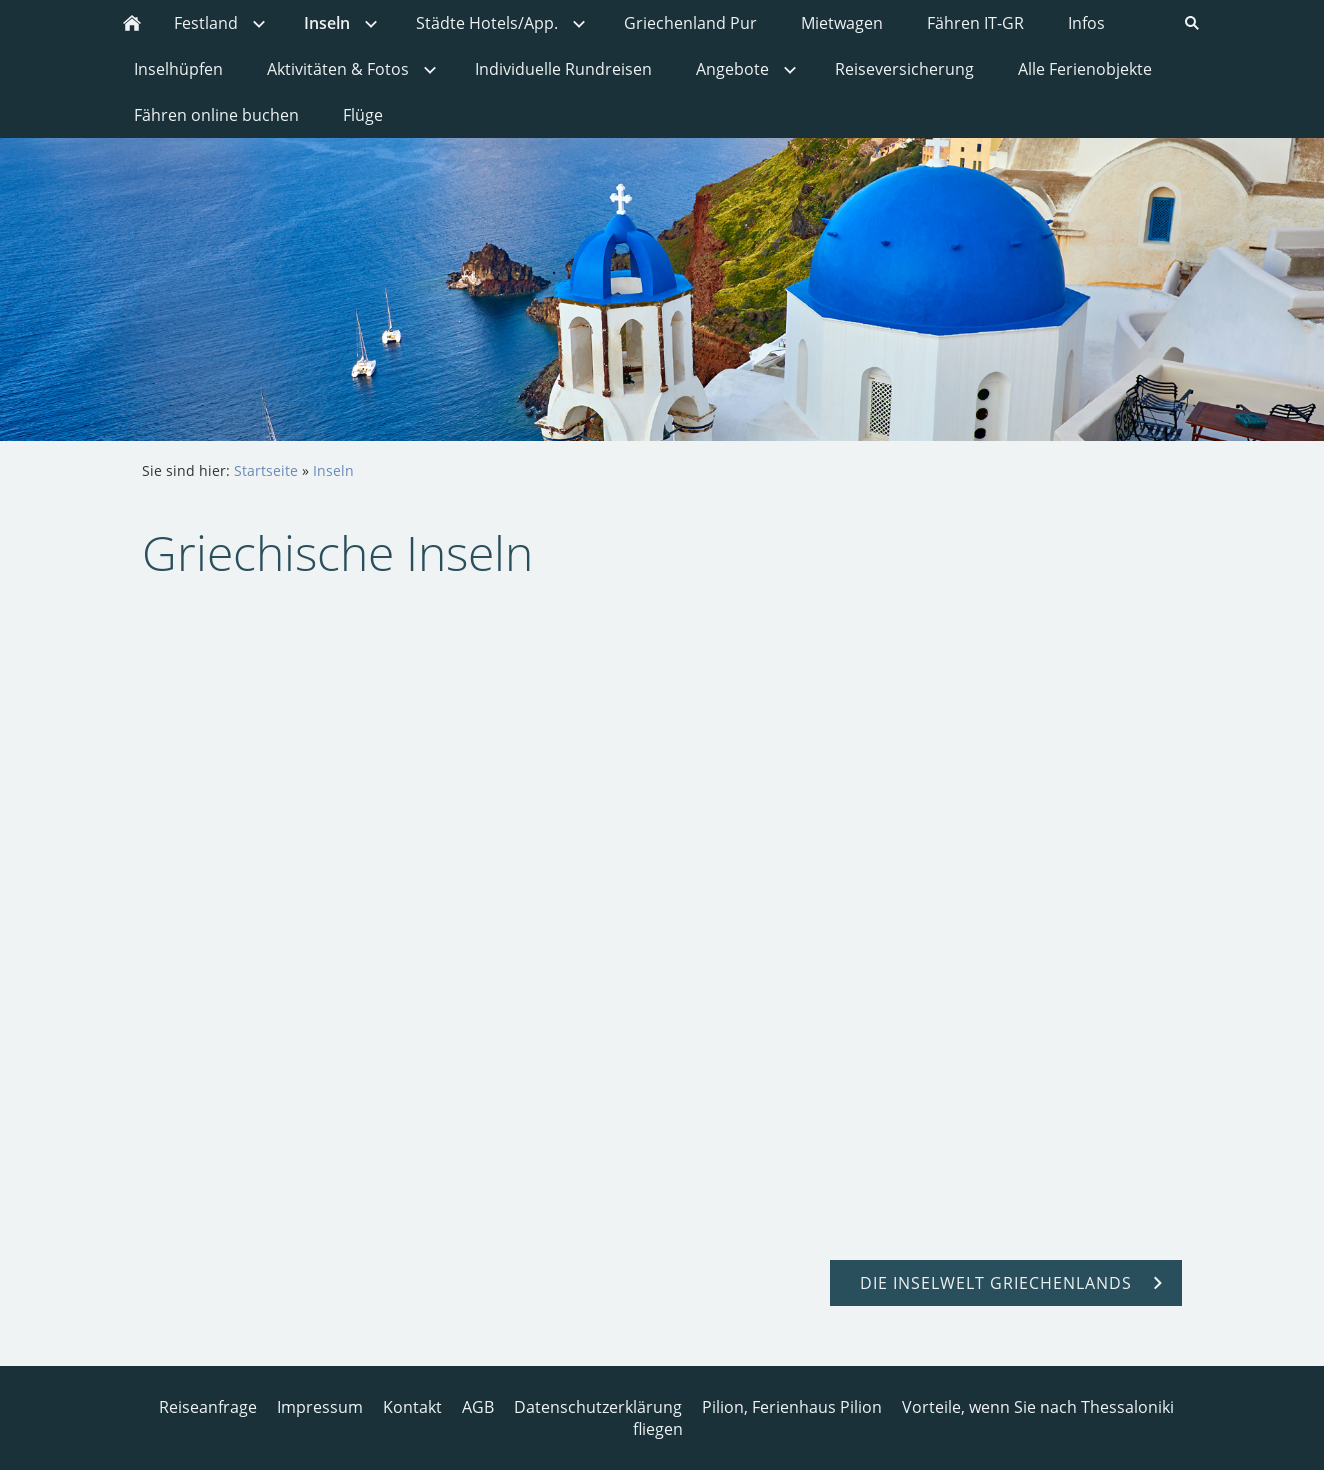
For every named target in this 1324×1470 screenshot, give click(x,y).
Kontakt (412, 1407)
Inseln (333, 470)
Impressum (320, 1407)
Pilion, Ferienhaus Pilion (792, 1407)
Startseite (266, 470)
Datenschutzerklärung (598, 1407)
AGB (478, 1407)
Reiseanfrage (208, 1407)
